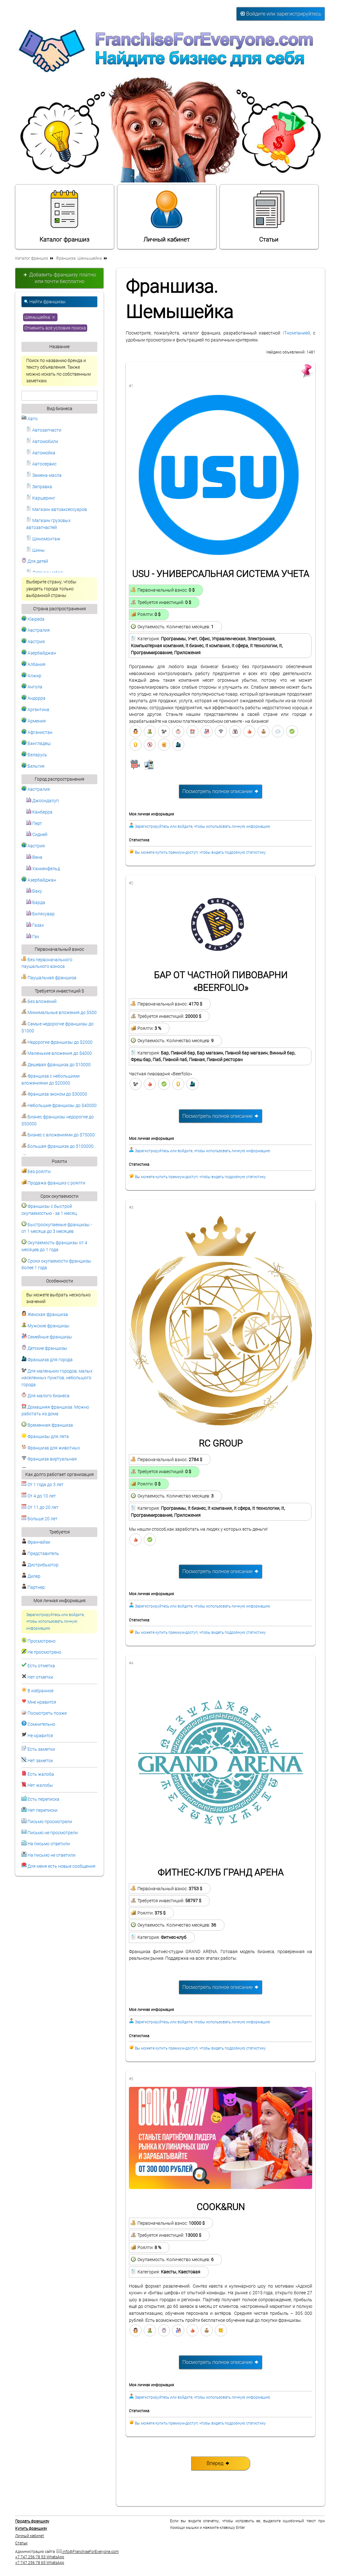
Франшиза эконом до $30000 (54, 1094)
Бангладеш (36, 743)
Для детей (34, 561)
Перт (34, 823)
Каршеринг (40, 498)
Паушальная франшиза (48, 978)
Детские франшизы (44, 1348)
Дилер (30, 1576)
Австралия (35, 630)
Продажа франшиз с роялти (53, 1183)
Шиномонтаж (43, 539)
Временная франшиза (47, 1425)
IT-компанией (296, 333)
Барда (35, 902)
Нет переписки (42, 1810)
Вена (34, 857)
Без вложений (39, 1001)
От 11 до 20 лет (39, 1507)
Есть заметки (41, 1749)
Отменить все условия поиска (55, 328)
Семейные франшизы (46, 1337)
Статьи (269, 216)
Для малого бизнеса (45, 1396)
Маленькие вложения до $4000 (56, 1053)
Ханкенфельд (43, 868)
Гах (32, 936)
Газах (35, 925)
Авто (29, 418)
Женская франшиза (44, 1314)
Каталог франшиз (64, 216)
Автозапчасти (43, 430)
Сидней (36, 834)
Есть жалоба (40, 1774)
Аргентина (35, 709)
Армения (33, 721)
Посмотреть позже (47, 1713)
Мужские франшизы (45, 1326)
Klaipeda (33, 619)
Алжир (31, 676)
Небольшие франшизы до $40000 (59, 1105)
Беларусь (34, 755)
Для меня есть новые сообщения (61, 1866)
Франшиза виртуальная (49, 1459)
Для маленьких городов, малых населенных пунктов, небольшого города (57, 1377)
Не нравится (40, 1735)
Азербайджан (38, 653)
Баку (34, 891)
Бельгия (33, 766)
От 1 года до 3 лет (42, 1484)
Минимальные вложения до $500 (59, 1012)
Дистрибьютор (39, 1565)
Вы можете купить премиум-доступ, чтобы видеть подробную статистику (200, 852)
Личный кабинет (166, 216)
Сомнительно (41, 1724)
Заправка (39, 486)
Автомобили (42, 441)
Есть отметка (41, 1666)
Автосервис (41, 464)
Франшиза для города (47, 1359)
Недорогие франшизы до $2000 (57, 1042)
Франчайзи (35, 1542)
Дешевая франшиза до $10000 (56, 1064)
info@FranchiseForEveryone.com (88, 2551)
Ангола (31, 687)
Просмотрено (41, 1641)
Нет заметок (40, 1760)
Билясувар (40, 914)
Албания (33, 664)
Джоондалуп (42, 800)
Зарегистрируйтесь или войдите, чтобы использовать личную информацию (55, 1622)
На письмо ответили (48, 1844)
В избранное (40, 1691)
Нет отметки (40, 1677)
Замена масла (44, 475)
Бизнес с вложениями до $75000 (58, 1135)
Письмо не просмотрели (52, 1832)
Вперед (218, 2463)
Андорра (33, 698)
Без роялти (36, 1171)
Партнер (33, 1587)
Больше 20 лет (39, 1519)
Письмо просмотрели (49, 1821)
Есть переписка (43, 1799)
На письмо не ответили (51, 1855)
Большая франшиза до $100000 (57, 1146)
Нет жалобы (40, 1785)
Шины (35, 550)
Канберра (39, 812)
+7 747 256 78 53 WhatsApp (39, 2557)
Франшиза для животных (50, 1448)
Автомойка (40, 453)
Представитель (40, 1553)
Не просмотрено (44, 1652)
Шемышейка (40, 317)
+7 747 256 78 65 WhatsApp (39, 2563)
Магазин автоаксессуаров (56, 509)
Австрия (33, 641)
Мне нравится (41, 1702)
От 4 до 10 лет (38, 1496)
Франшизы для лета (45, 1436)
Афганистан (36, 732)
